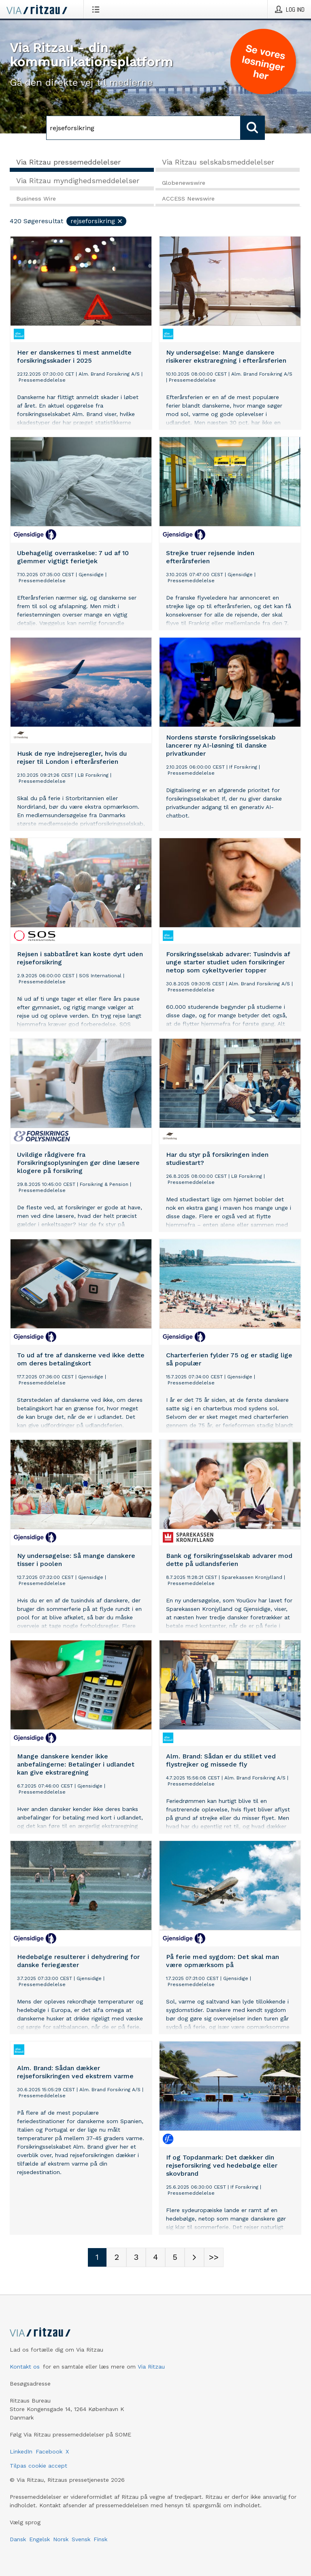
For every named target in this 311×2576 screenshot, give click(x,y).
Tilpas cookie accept (38, 2465)
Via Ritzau (151, 2366)
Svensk (81, 2539)
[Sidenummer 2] (116, 2257)
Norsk (60, 2539)
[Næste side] (194, 2257)
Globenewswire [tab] (183, 183)
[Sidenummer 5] (175, 2257)
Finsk (100, 2539)
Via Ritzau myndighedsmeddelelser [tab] (77, 180)
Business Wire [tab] (36, 198)
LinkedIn (21, 2451)
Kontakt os (25, 2366)
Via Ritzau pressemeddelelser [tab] (68, 162)
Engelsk (39, 2539)
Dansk (18, 2539)
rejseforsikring (96, 221)
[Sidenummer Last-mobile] (214, 2257)
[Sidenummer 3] (136, 2257)
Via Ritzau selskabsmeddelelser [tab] (218, 162)
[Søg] (143, 128)
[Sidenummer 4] (155, 2257)
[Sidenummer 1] (97, 2257)
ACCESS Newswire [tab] (188, 198)
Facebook (49, 2451)
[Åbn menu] (97, 9)
